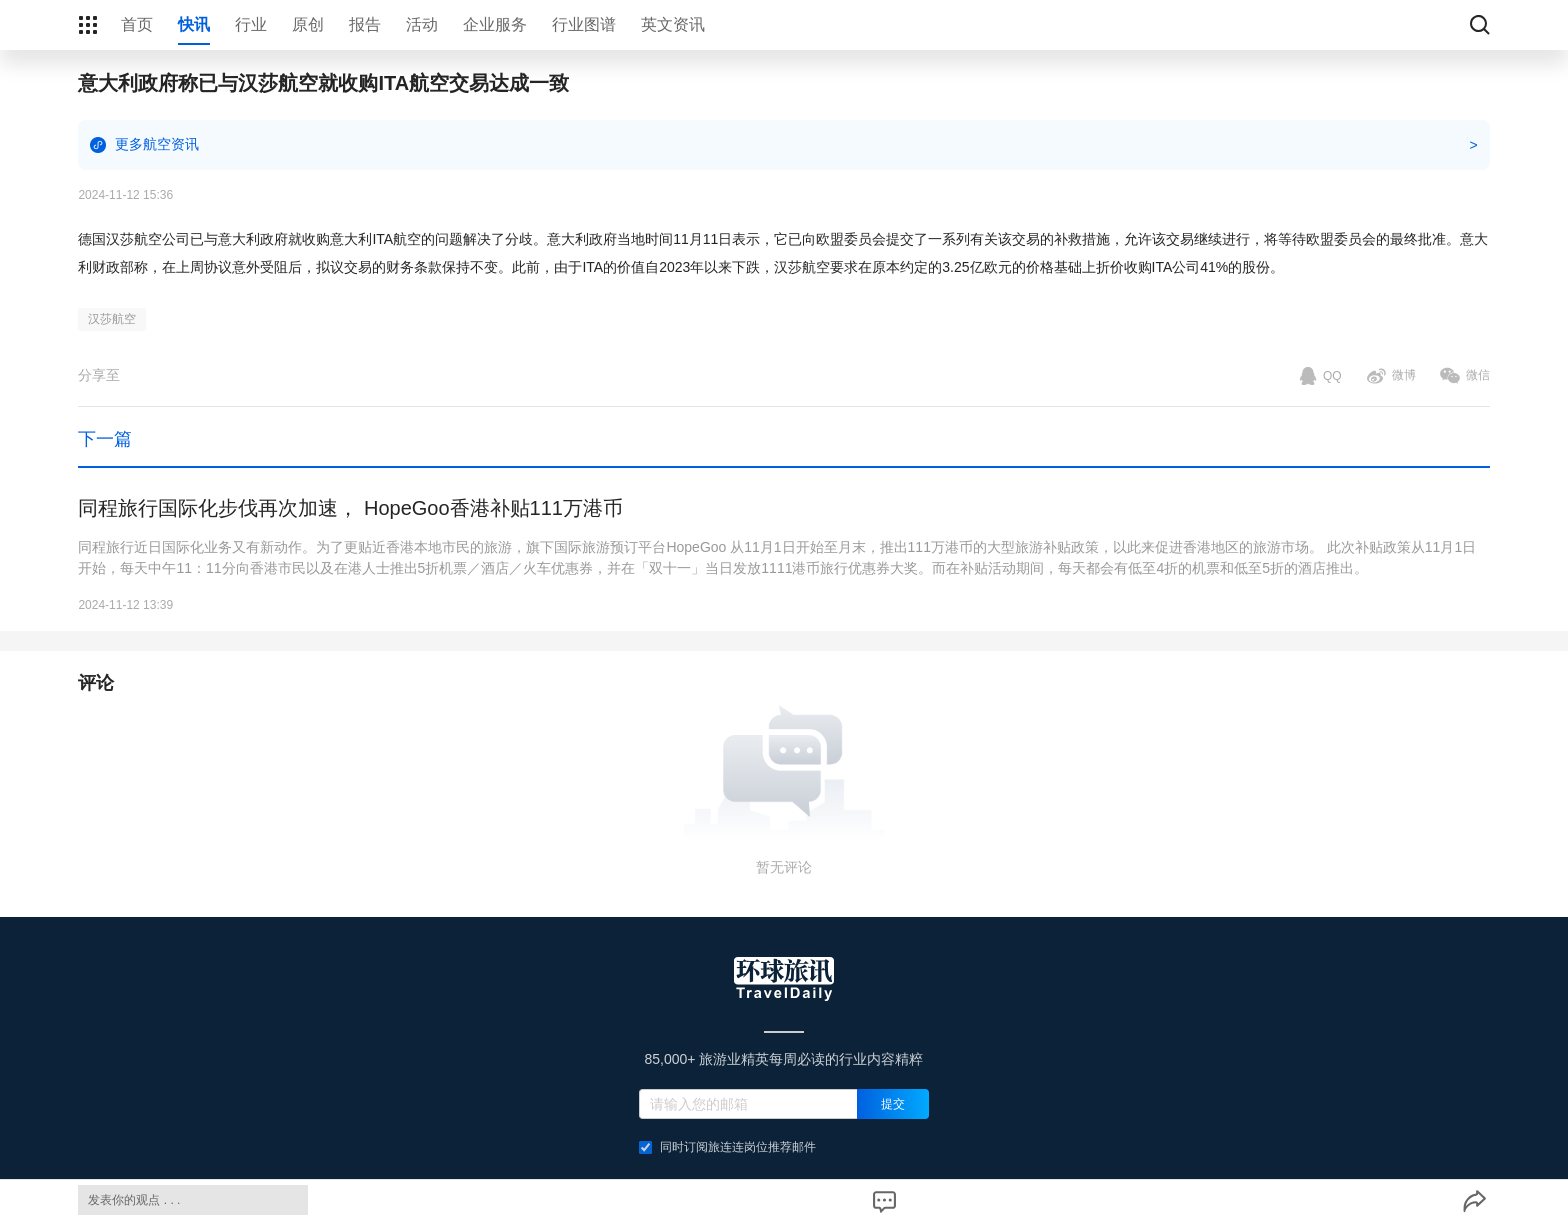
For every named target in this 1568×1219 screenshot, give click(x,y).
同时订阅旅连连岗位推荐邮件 (727, 1147)
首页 (137, 24)
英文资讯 (673, 24)
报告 (365, 24)
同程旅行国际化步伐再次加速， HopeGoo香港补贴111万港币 (350, 508)
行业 (251, 24)
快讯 (194, 24)
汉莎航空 (112, 319)
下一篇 (105, 439)
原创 (308, 24)
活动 (422, 24)
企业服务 (495, 24)
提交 (893, 1104)
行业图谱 (584, 24)
